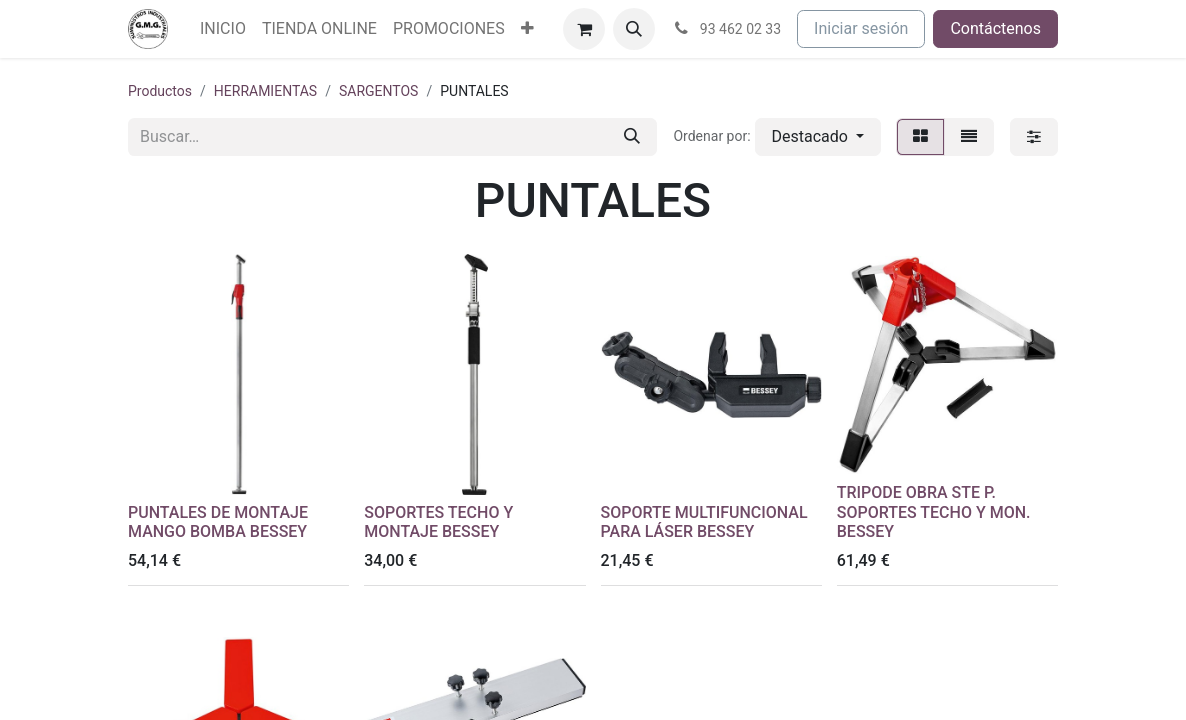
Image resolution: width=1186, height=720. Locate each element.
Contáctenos (995, 28)
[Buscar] (632, 137)
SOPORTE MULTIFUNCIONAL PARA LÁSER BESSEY (704, 522)
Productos (160, 91)
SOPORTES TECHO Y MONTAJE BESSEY (438, 522)
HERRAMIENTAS (265, 91)
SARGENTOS (378, 91)
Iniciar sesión (861, 28)
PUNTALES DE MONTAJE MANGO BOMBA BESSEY (218, 522)
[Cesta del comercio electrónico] (584, 29)
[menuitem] (223, 29)
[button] (634, 29)
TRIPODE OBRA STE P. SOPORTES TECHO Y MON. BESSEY (934, 511)
